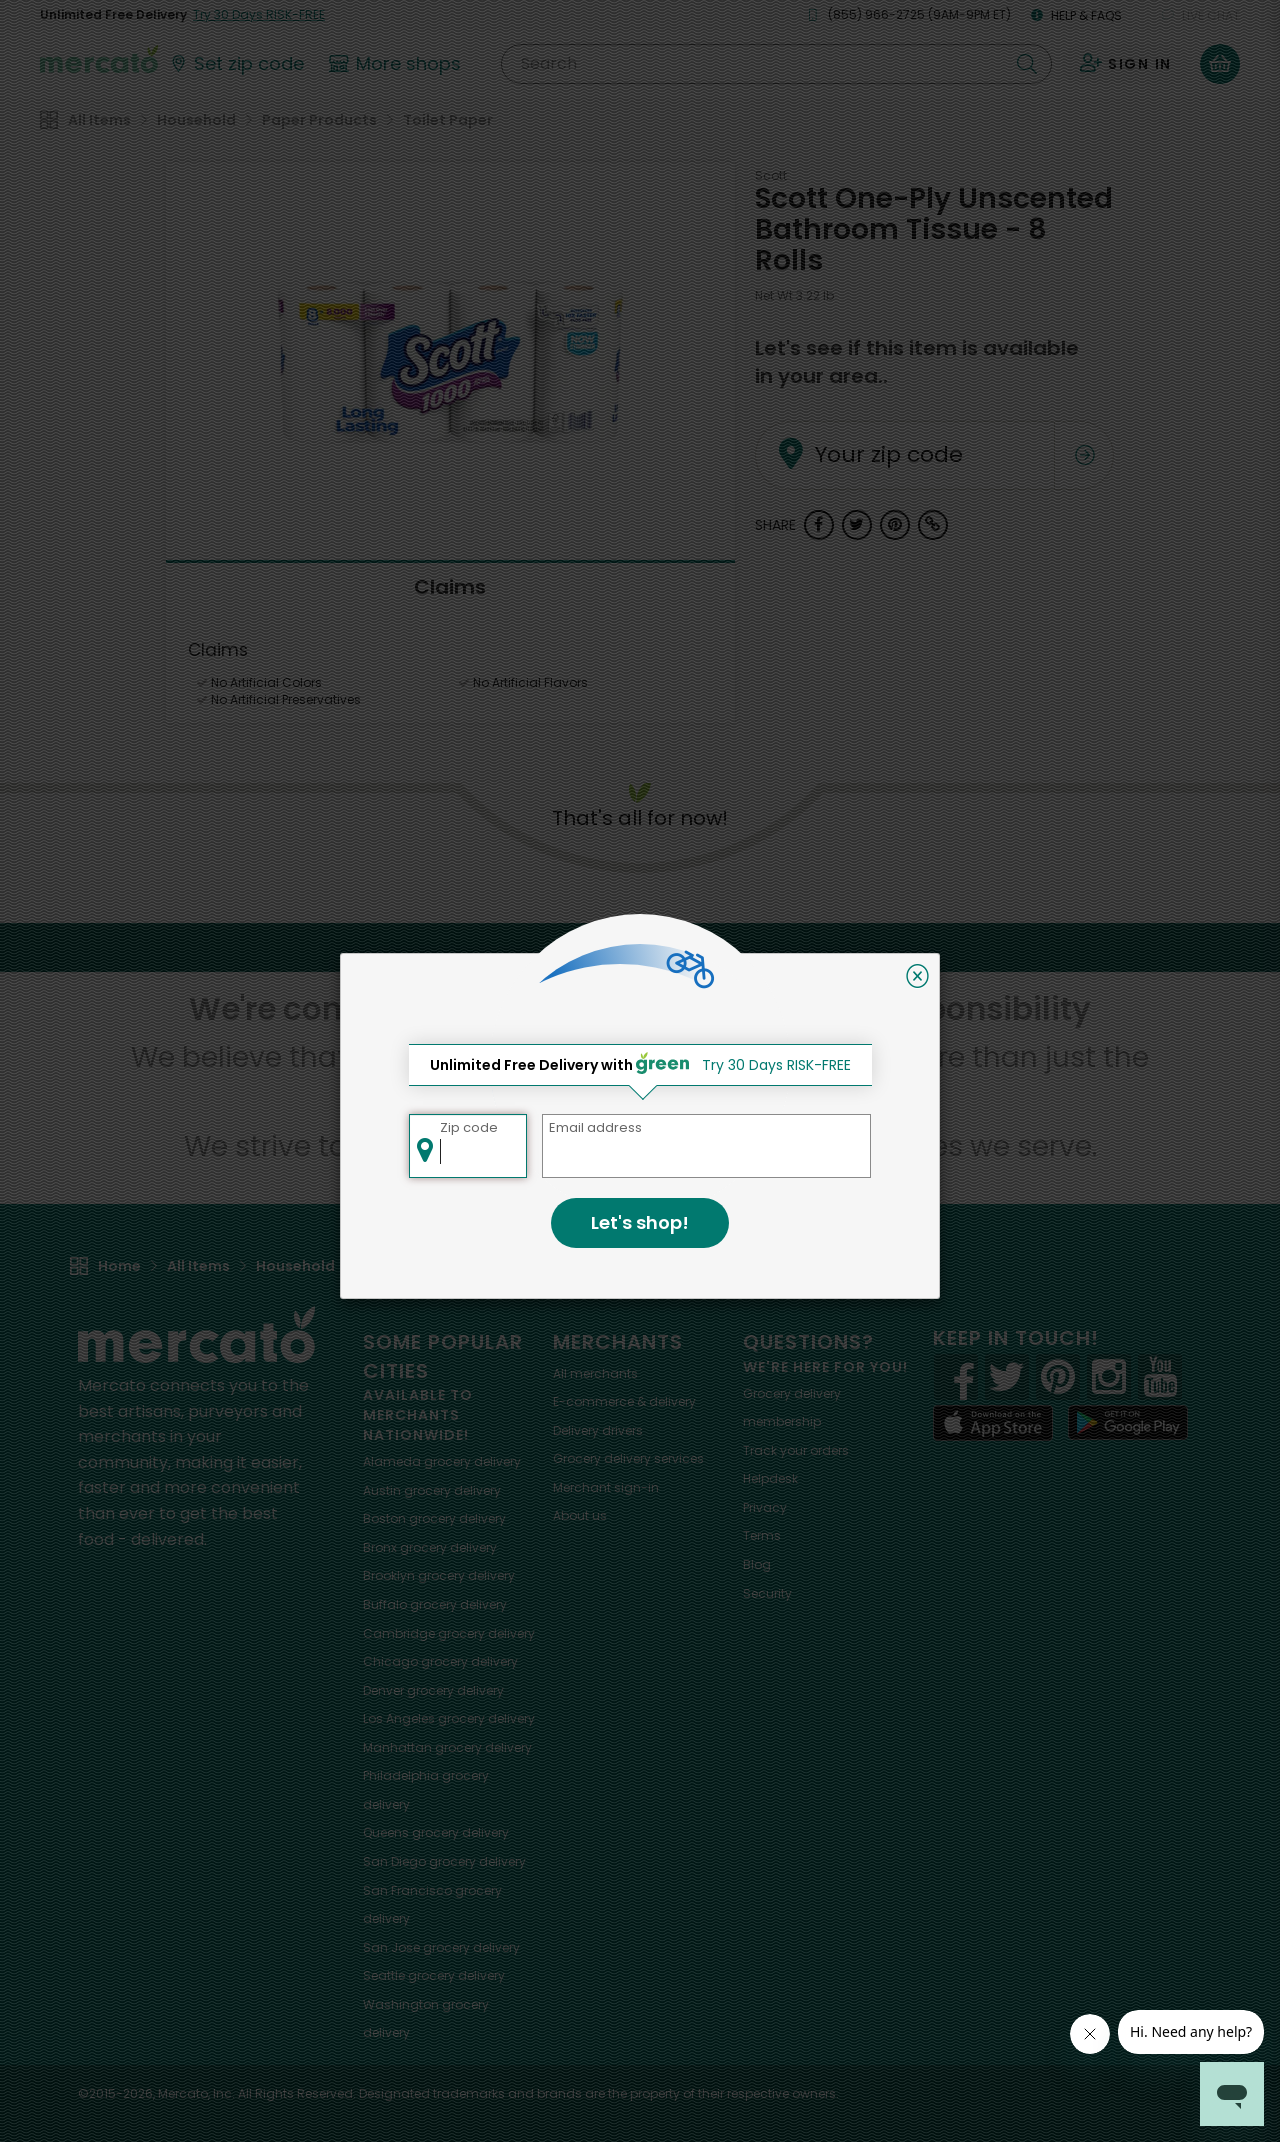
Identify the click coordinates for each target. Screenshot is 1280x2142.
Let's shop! (640, 1222)
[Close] (917, 976)
